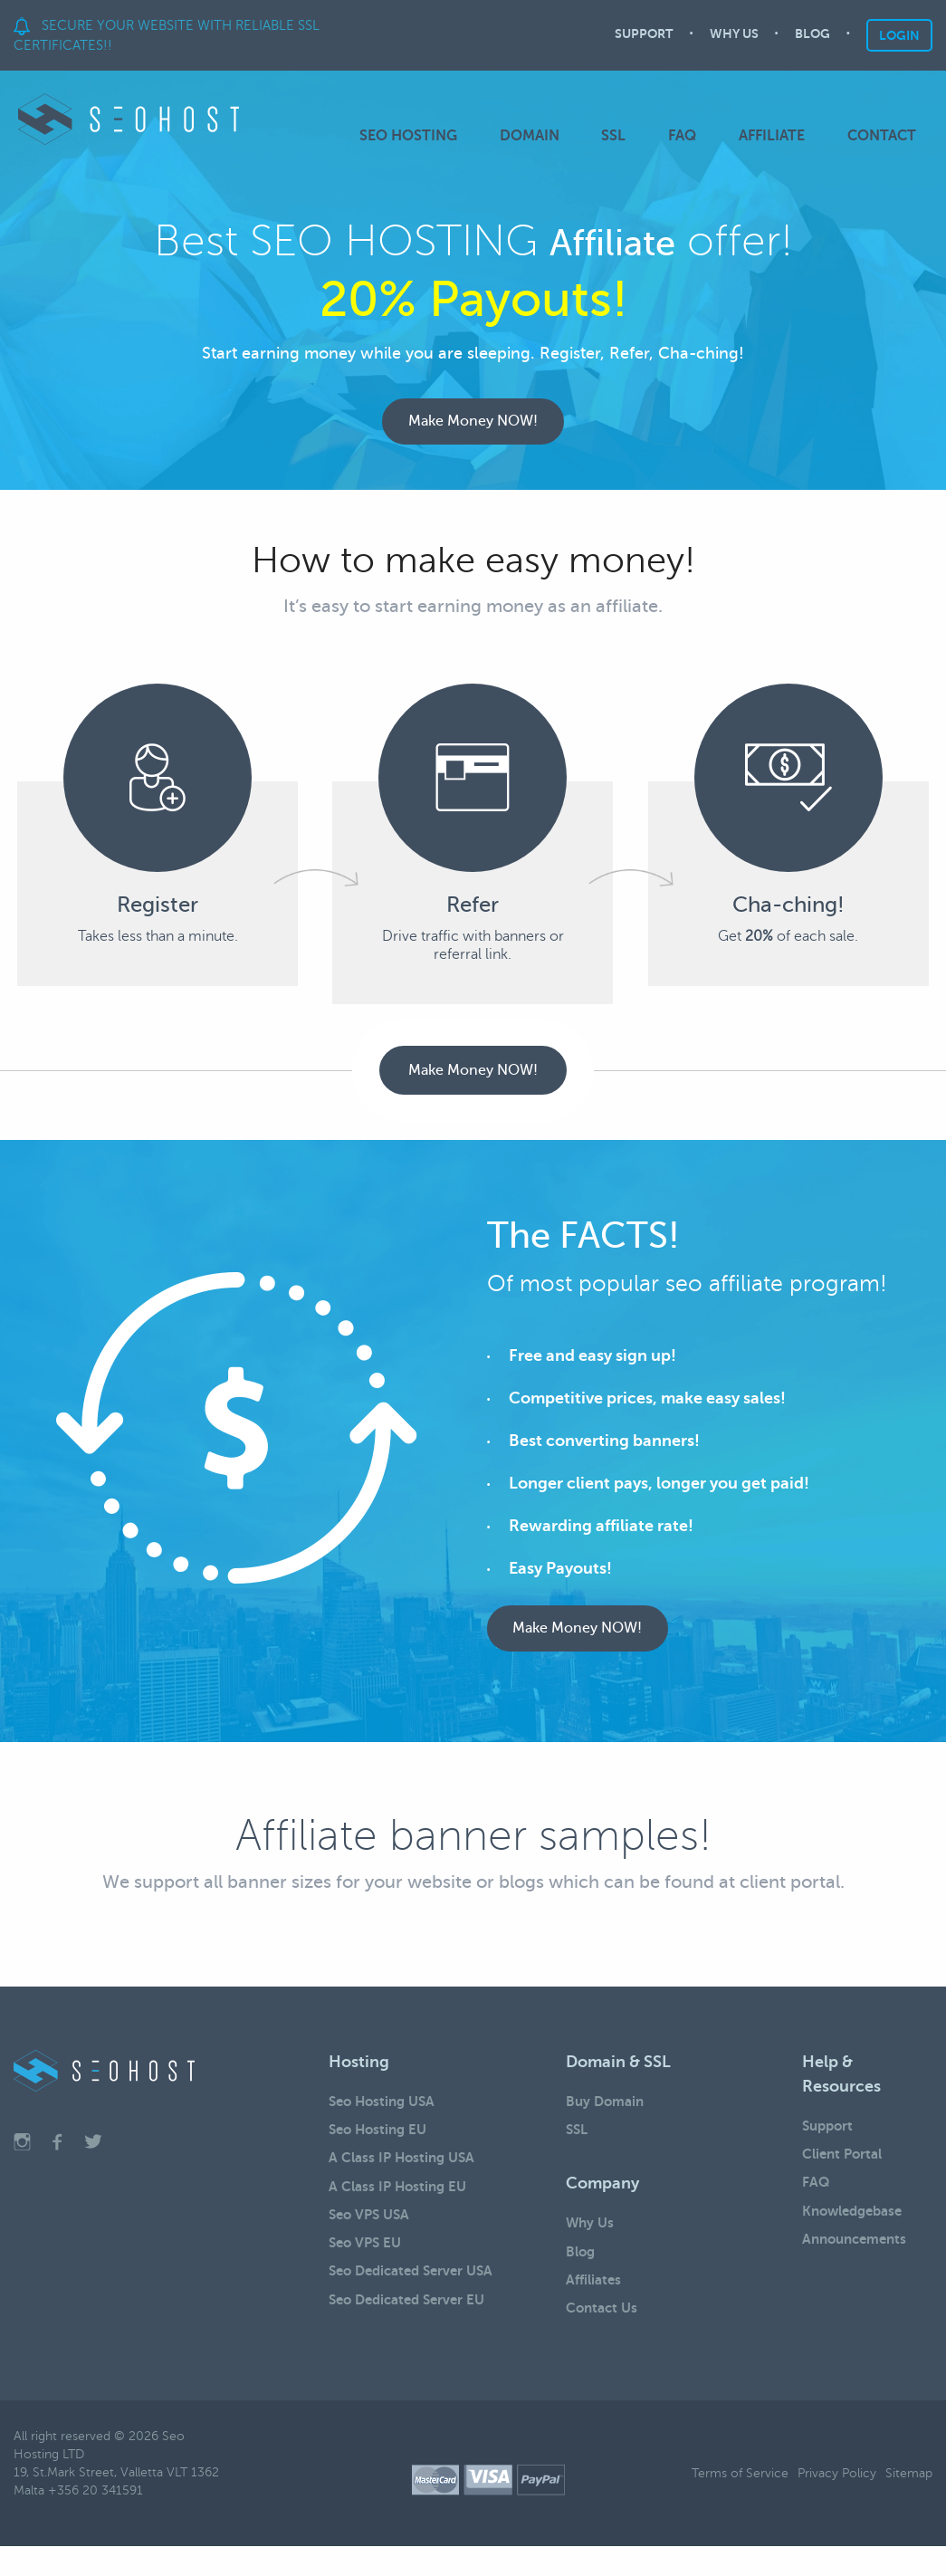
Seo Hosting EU (381, 2144)
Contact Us (604, 2336)
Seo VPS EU (367, 2271)
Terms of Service (740, 2502)
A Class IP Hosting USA (406, 2176)
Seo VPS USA (372, 2239)
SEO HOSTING (434, 136)
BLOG (812, 35)
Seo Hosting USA (386, 2112)
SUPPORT (644, 35)
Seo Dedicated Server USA (417, 2302)
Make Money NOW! (473, 425)
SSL (629, 136)
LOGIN (899, 35)
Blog (581, 2273)
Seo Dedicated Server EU (413, 2334)
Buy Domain (607, 2112)
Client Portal (845, 2168)
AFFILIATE (777, 136)
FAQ (693, 136)
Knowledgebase (857, 2232)
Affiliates (596, 2304)
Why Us (591, 2241)
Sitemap (908, 2502)
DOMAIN (550, 136)
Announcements (858, 2263)
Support (829, 2137)
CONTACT (881, 136)
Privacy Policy (837, 2502)
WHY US (734, 35)
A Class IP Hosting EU (401, 2207)
